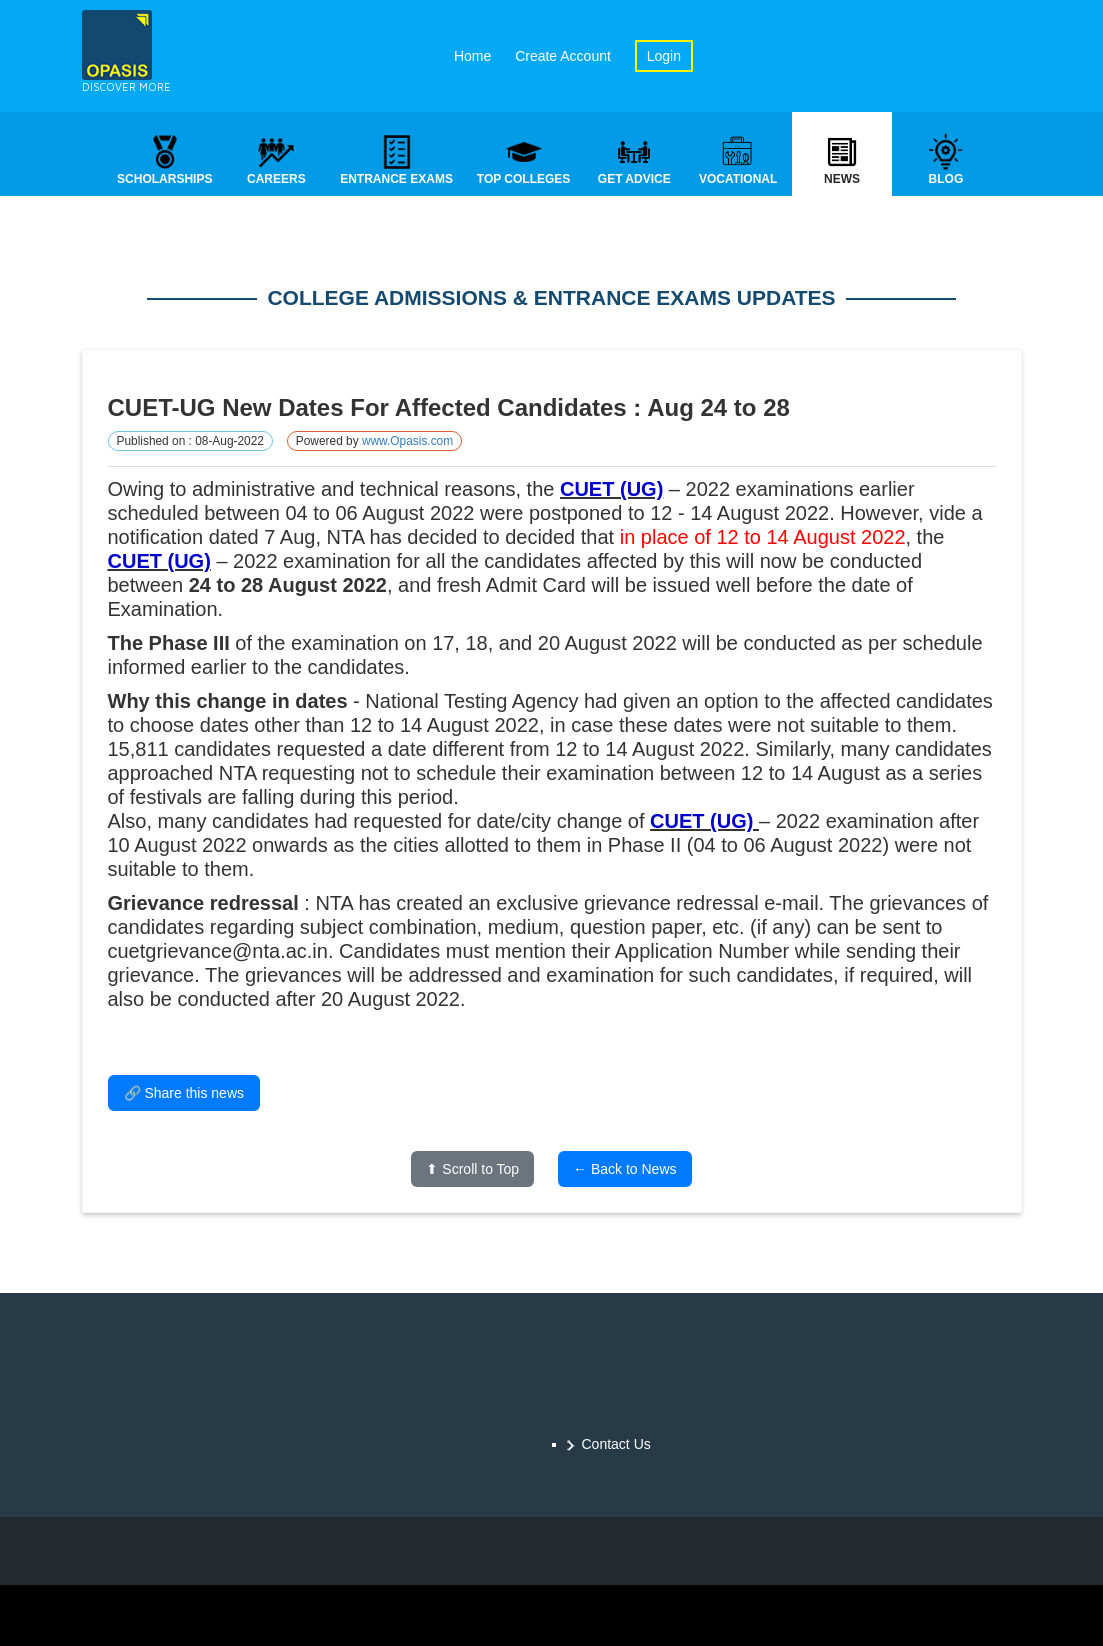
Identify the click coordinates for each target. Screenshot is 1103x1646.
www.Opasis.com (407, 442)
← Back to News (624, 1170)
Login (664, 56)
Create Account (563, 56)
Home (472, 56)
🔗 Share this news (184, 1094)
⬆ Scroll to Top (472, 1170)
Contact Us (616, 1444)
